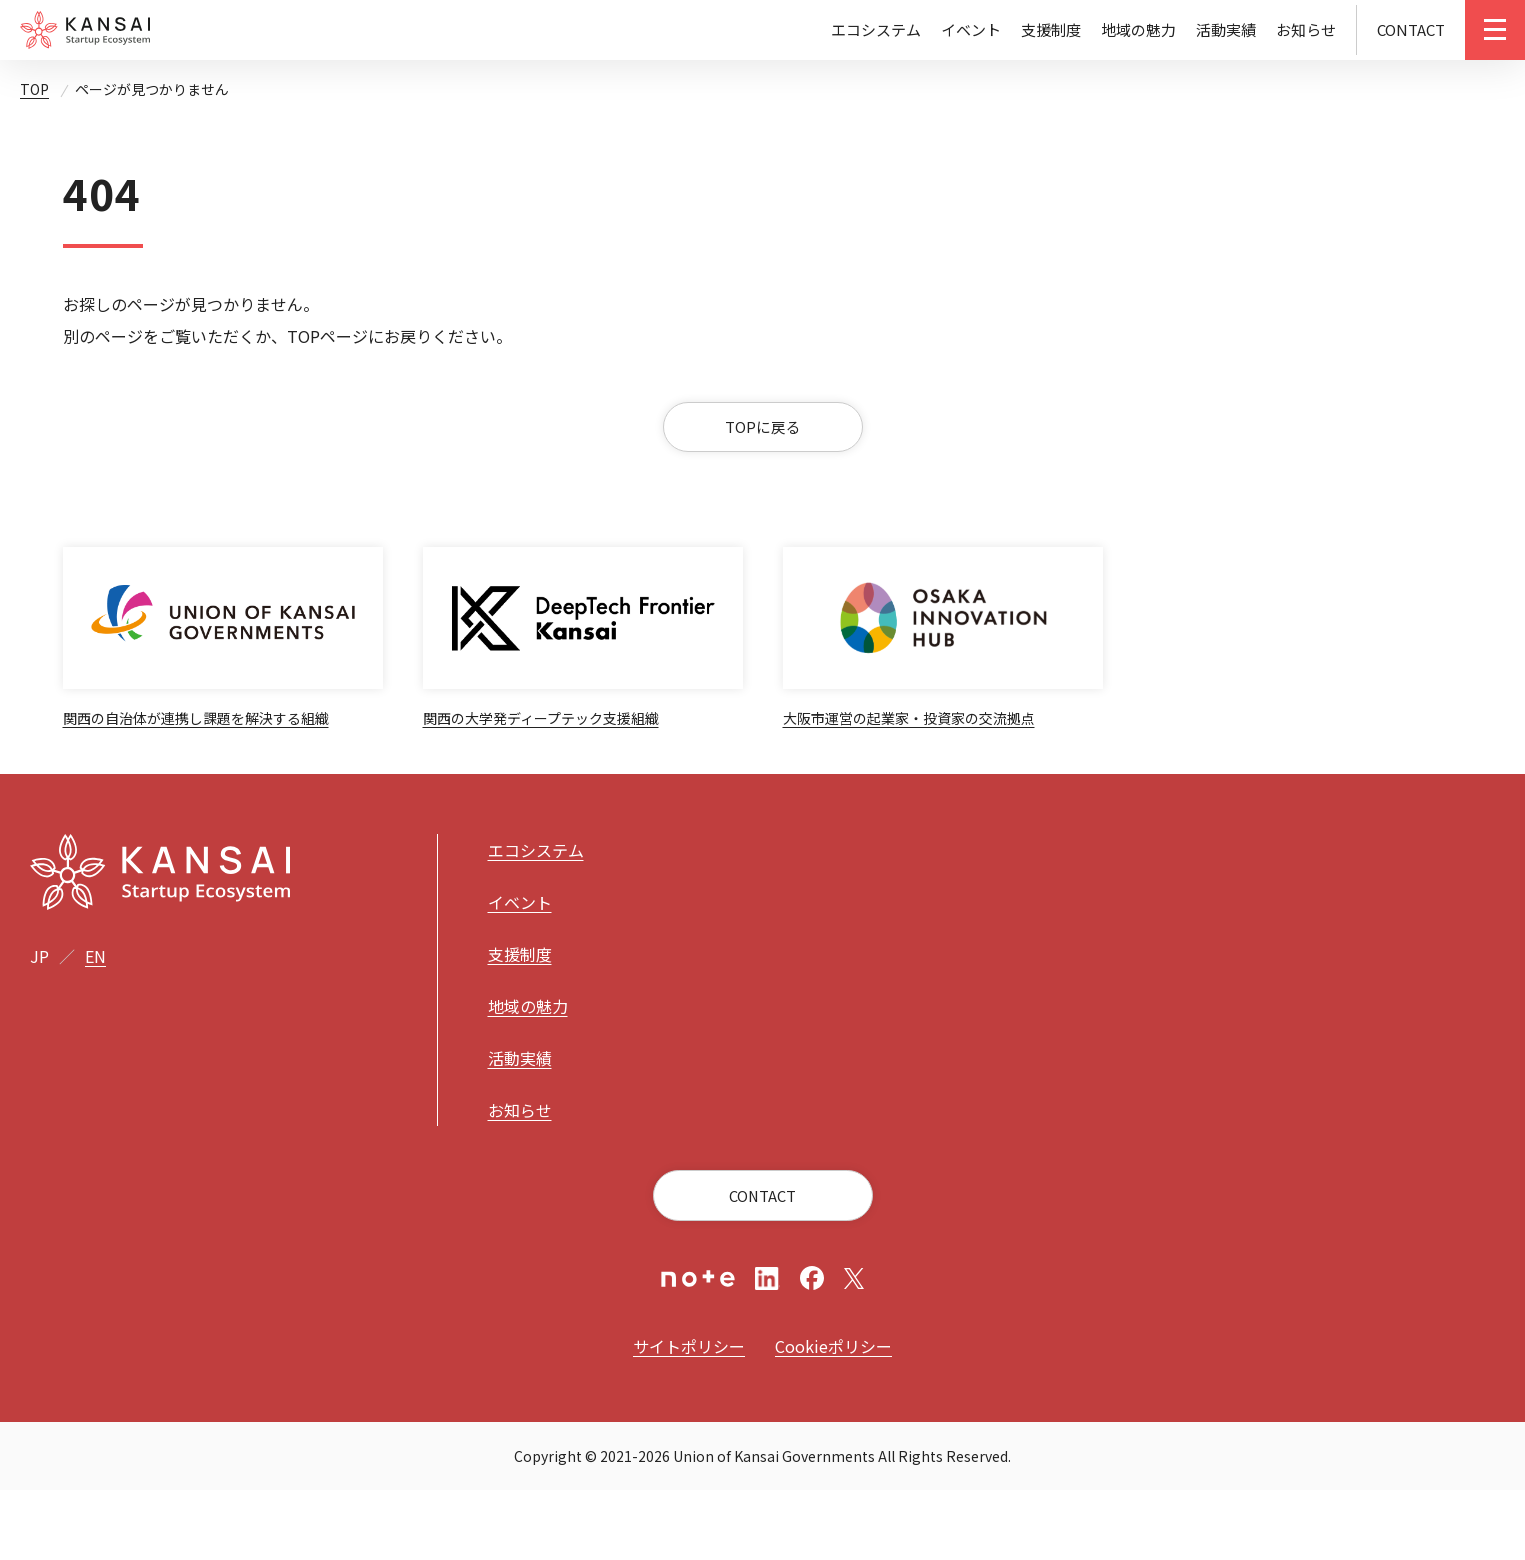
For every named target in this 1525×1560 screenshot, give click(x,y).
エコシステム (876, 29)
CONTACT (1411, 29)
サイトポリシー (689, 1416)
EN (95, 1025)
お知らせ (1306, 29)
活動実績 (1226, 29)
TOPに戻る (762, 443)
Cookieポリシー (833, 1416)
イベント (971, 29)
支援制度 (1051, 29)
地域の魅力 (1138, 29)
